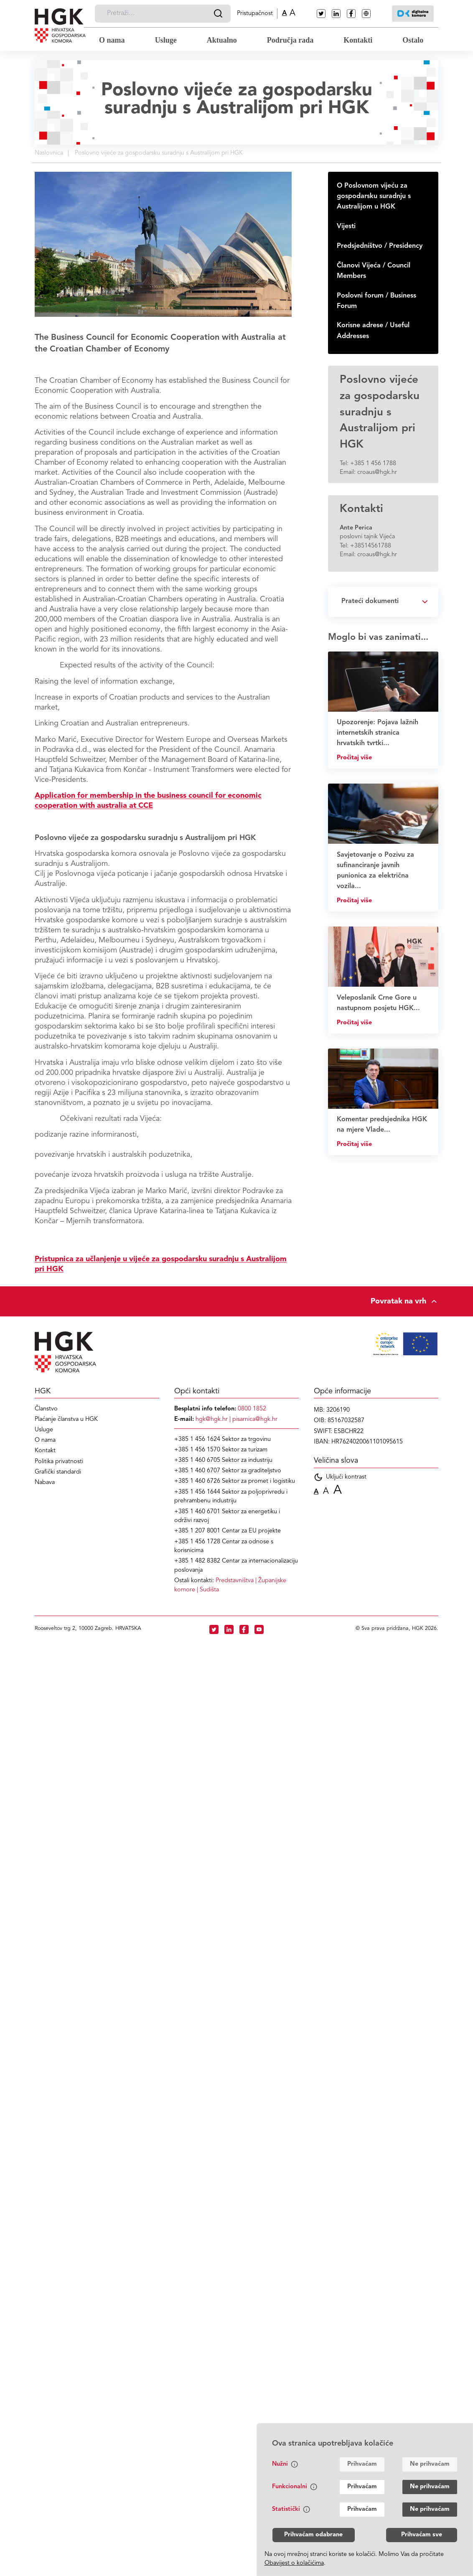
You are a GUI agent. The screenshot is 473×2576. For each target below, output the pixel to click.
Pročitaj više (354, 758)
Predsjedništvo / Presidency (379, 246)
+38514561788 (370, 546)
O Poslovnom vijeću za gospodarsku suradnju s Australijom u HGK (374, 196)
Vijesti (346, 226)
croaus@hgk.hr (377, 472)
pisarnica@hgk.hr (254, 1419)
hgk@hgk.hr (212, 1419)
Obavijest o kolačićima (294, 2563)
